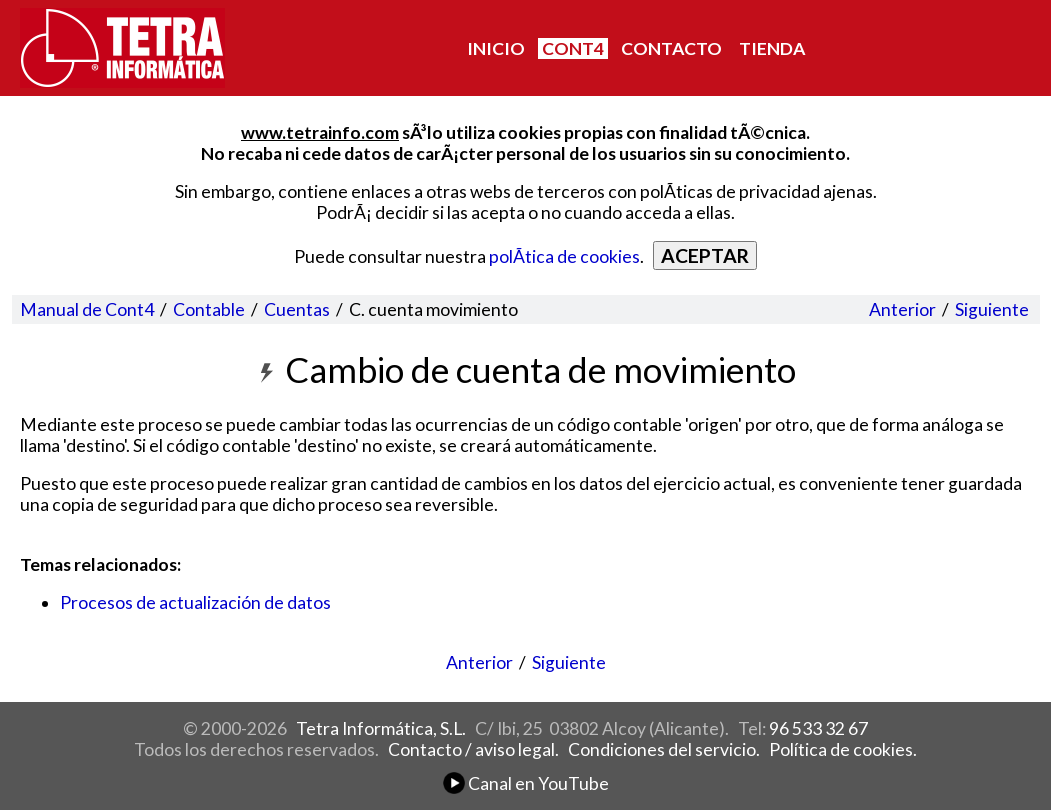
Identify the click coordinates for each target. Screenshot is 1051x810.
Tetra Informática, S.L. (381, 728)
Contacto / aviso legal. (473, 749)
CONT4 (573, 48)
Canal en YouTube (526, 783)
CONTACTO (671, 48)
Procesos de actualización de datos (195, 602)
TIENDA (772, 48)
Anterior (902, 309)
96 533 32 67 (818, 728)
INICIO (496, 48)
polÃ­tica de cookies (564, 256)
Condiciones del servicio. (664, 749)
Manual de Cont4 (87, 309)
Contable (209, 309)
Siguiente (992, 309)
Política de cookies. (843, 749)
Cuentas (297, 309)
